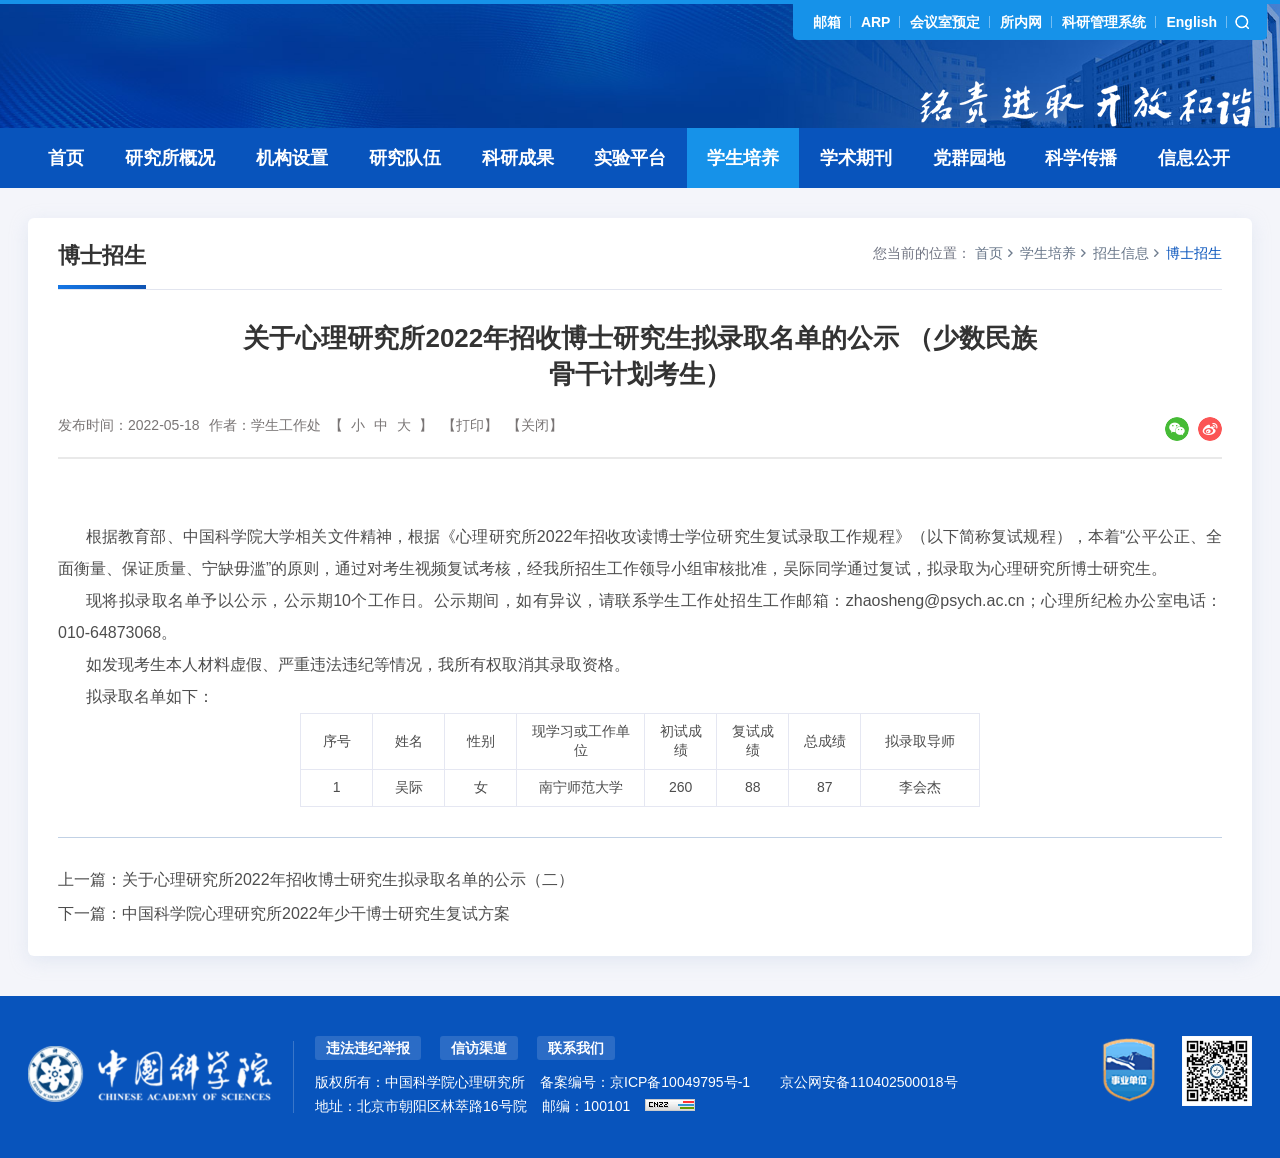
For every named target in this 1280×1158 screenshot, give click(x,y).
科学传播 (1081, 158)
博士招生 (1194, 253)
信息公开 (1194, 158)
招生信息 (1121, 253)
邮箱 (827, 22)
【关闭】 (535, 425)
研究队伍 (405, 158)
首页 (66, 158)
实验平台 (630, 158)
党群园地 (969, 158)
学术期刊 (856, 158)
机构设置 (292, 158)
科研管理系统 (1104, 22)
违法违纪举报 (368, 1048)
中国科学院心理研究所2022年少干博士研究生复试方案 (316, 913)
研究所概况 (170, 158)
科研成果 (518, 158)
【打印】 (470, 425)
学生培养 (743, 158)
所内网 (1021, 22)
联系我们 (576, 1048)
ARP (876, 22)
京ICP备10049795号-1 (680, 1082)
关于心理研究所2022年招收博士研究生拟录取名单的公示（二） (348, 879)
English (1191, 22)
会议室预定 (945, 22)
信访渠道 (479, 1048)
